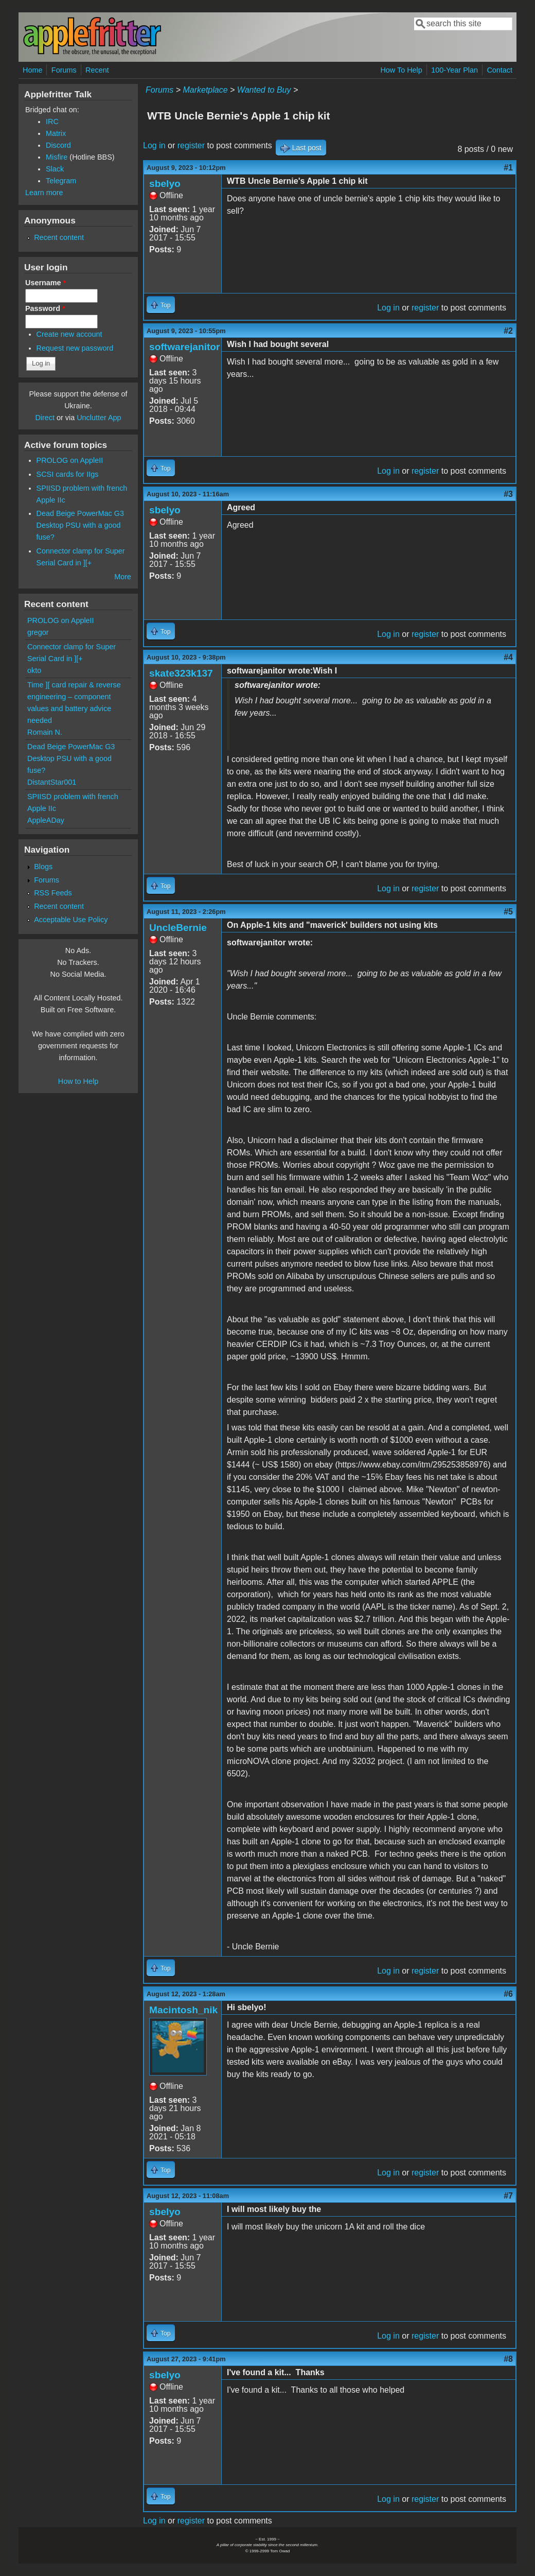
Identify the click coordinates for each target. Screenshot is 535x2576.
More (122, 577)
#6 (508, 1994)
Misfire (56, 157)
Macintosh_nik (183, 2009)
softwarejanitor (184, 346)
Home (32, 70)
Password (45, 308)
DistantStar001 (51, 782)
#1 (508, 167)
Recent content (59, 237)
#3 (508, 494)
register (191, 145)
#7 (508, 2195)
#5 (508, 911)
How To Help (401, 70)
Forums (64, 70)
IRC (52, 121)
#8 (508, 2359)
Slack (55, 169)
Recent (97, 70)
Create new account (69, 334)
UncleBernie (178, 927)
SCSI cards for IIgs (68, 474)
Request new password (75, 348)
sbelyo (165, 183)
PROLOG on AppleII (70, 460)
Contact (499, 70)
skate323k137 (181, 673)
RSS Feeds (53, 893)
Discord (58, 145)
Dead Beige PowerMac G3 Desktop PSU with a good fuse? (80, 525)
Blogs (43, 866)
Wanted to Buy (264, 89)
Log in (154, 145)
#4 (508, 657)
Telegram (61, 181)
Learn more (44, 192)
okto (34, 670)
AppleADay (45, 820)
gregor (38, 632)
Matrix (56, 133)
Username (45, 283)
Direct (45, 417)
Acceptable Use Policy (71, 919)
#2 (508, 330)
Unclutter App (99, 417)
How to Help (78, 1081)
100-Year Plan (454, 70)
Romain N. (44, 732)
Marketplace (205, 89)
